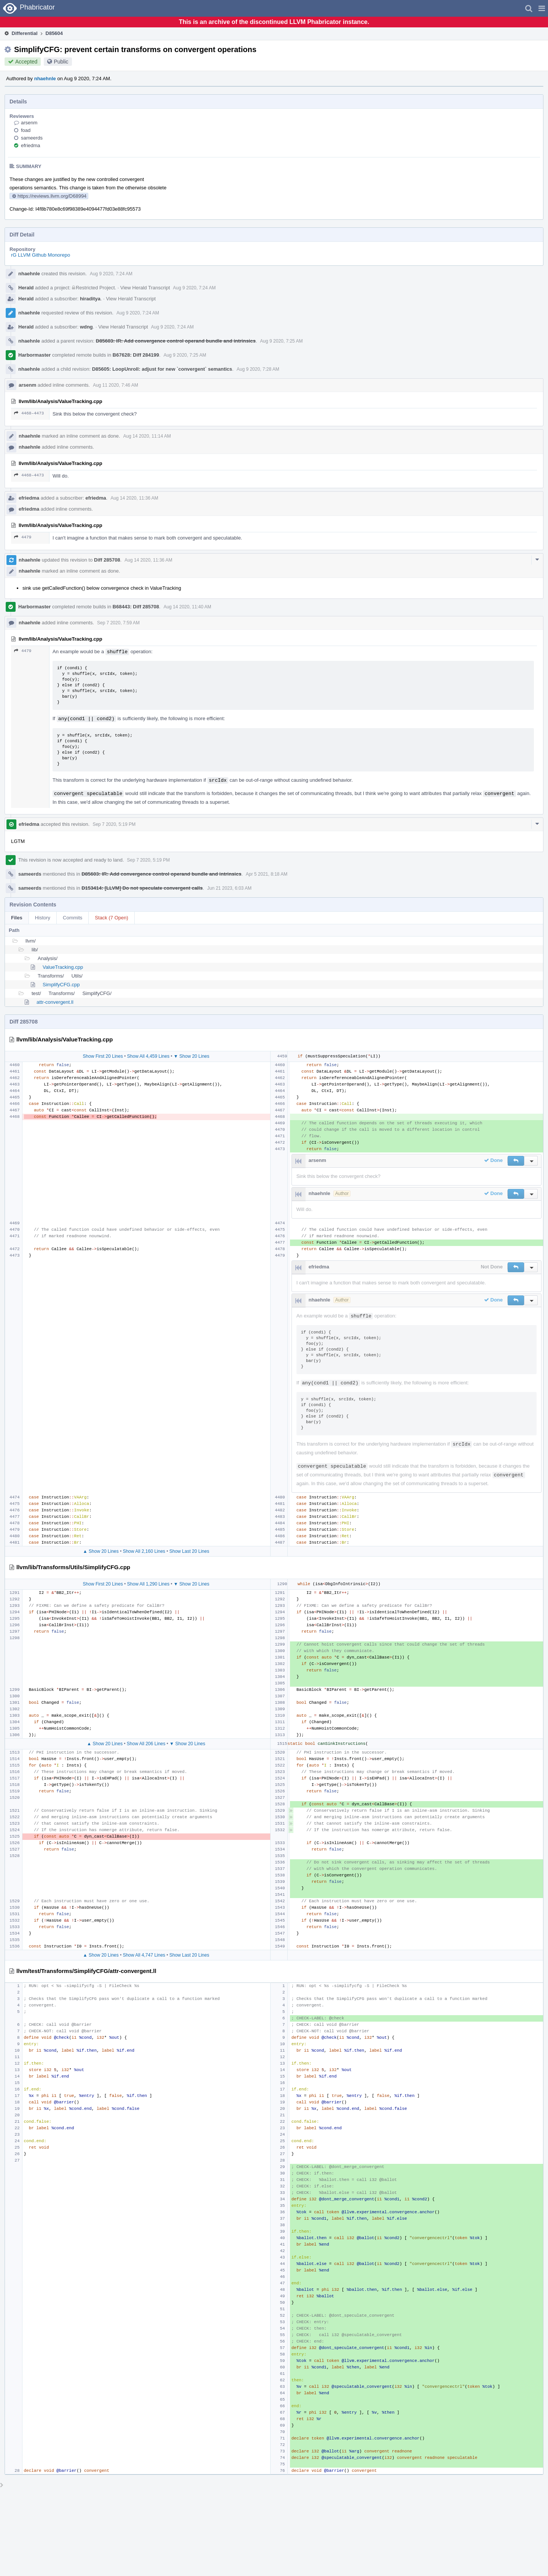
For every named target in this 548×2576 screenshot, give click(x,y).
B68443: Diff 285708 (136, 606)
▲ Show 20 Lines (101, 1551)
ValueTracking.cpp (63, 967)
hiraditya (90, 299)
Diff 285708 (107, 560)
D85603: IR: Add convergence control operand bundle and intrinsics (176, 341)
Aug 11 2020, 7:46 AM (115, 385)
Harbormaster (34, 355)
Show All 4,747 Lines (144, 1955)
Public (61, 62)
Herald (25, 287)
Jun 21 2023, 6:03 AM (229, 888)
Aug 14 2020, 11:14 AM (147, 436)
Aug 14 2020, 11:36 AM (134, 498)
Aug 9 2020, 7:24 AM (111, 273)
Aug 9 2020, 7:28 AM (258, 369)
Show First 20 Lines (103, 1056)
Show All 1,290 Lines (148, 1584)
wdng (86, 327)
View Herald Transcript (145, 287)
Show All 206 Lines (146, 1743)
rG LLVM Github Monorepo (40, 255)
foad (25, 130)
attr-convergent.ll (55, 1002)
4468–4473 (29, 413)
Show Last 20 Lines (189, 1551)
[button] (541, 8)
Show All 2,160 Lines (144, 1551)
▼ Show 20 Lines (191, 1056)
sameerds (32, 138)
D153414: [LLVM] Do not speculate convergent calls (141, 888)
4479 (22, 537)
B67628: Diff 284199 (136, 355)
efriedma (30, 145)
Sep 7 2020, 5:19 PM (113, 824)
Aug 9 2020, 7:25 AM (281, 341)
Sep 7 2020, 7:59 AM (118, 622)
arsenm (29, 122)
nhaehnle (45, 78)
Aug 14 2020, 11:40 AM (187, 606)
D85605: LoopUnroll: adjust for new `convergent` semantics (162, 369)
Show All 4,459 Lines (148, 1056)
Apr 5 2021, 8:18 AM (266, 874)
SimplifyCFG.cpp (61, 984)
